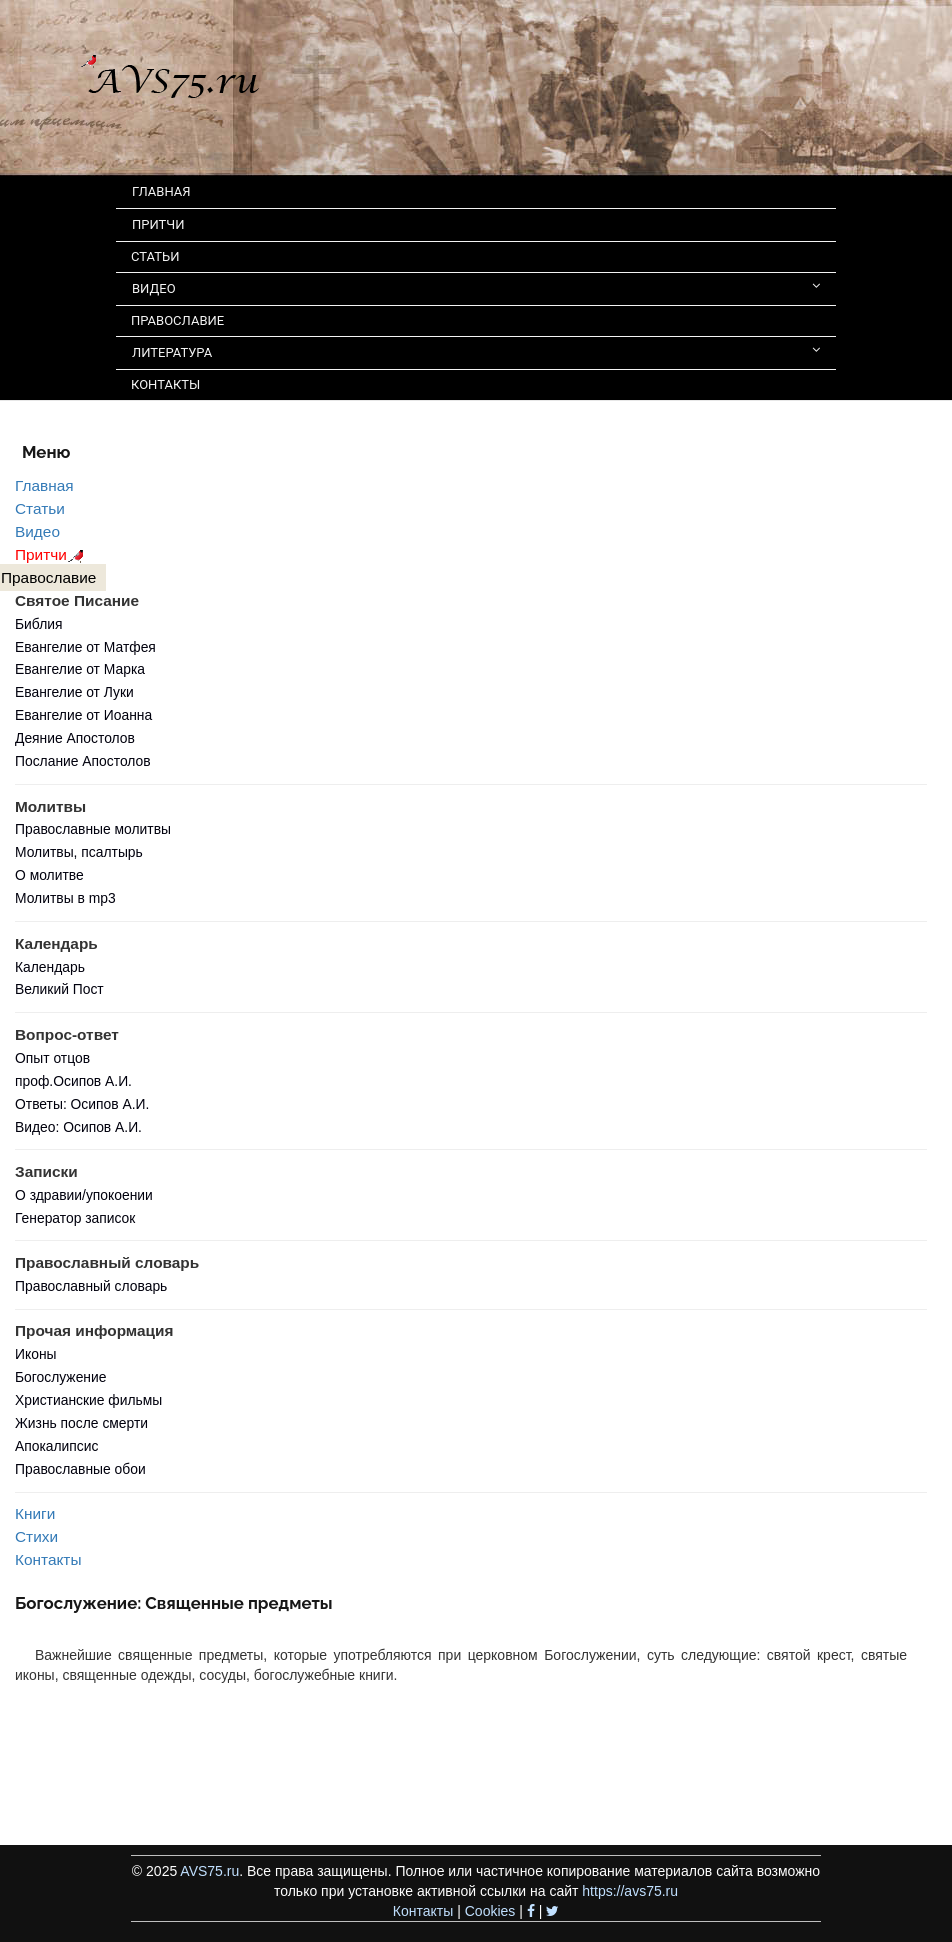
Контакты (48, 1559)
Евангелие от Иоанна (83, 715)
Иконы (36, 1354)
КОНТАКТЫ (165, 384)
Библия (39, 624)
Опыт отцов (52, 1058)
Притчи (52, 554)
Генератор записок (75, 1218)
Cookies (490, 1911)
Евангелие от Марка (80, 669)
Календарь (50, 967)
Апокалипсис (56, 1446)
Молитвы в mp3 (65, 898)
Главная (44, 485)
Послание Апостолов (83, 761)
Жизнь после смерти (81, 1423)
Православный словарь (91, 1286)
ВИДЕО (476, 287)
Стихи (36, 1536)
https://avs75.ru (630, 1891)
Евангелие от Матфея (85, 647)
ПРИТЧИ (158, 224)
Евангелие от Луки (74, 692)
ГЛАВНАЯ (161, 191)
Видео (37, 531)
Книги (35, 1513)
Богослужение (60, 1377)
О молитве (49, 875)
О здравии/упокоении (84, 1195)
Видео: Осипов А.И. (78, 1127)
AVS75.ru (209, 1871)
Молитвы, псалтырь (79, 852)
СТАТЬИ (155, 256)
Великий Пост (59, 989)
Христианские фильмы (88, 1400)
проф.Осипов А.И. (73, 1081)
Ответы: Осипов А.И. (82, 1104)
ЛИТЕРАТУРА (476, 351)
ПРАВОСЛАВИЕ (177, 320)
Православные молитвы (93, 829)
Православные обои (80, 1469)
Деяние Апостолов (75, 738)
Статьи (40, 508)
